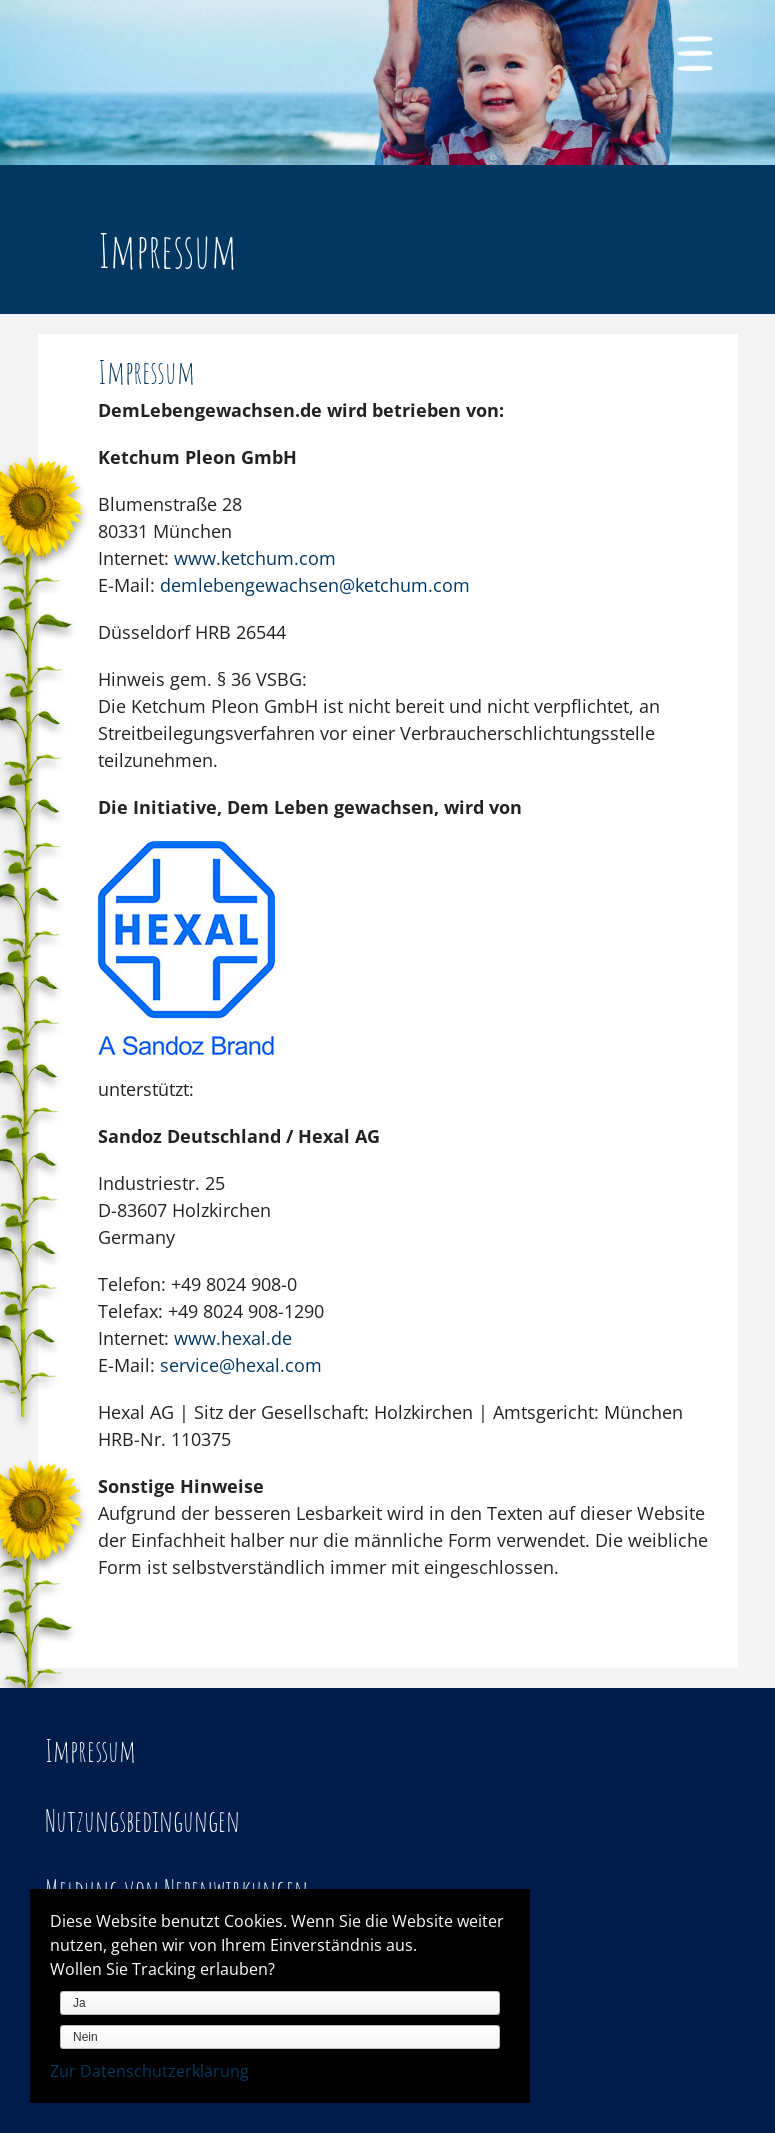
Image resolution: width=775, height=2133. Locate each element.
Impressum (90, 1750)
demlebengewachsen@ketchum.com (315, 585)
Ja (79, 2003)
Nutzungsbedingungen (142, 1820)
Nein (85, 2037)
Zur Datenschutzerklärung (149, 2071)
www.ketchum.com (255, 558)
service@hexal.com (241, 1365)
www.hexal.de (233, 1338)
